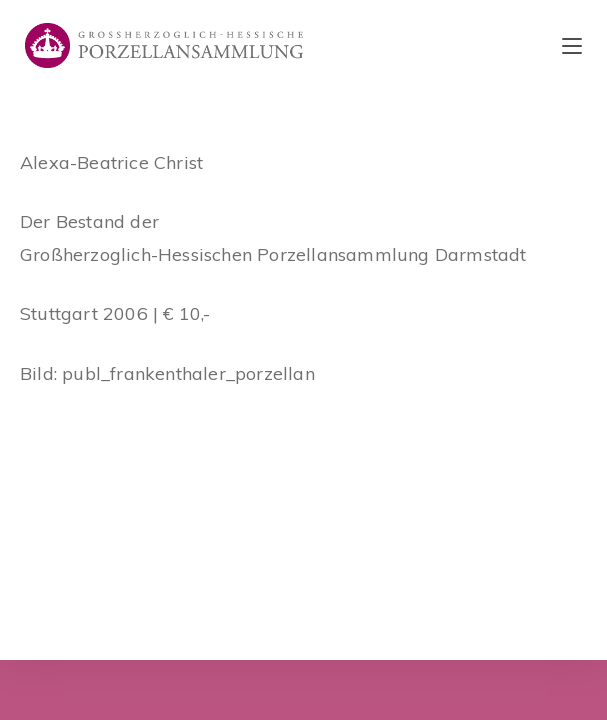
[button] (564, 28)
